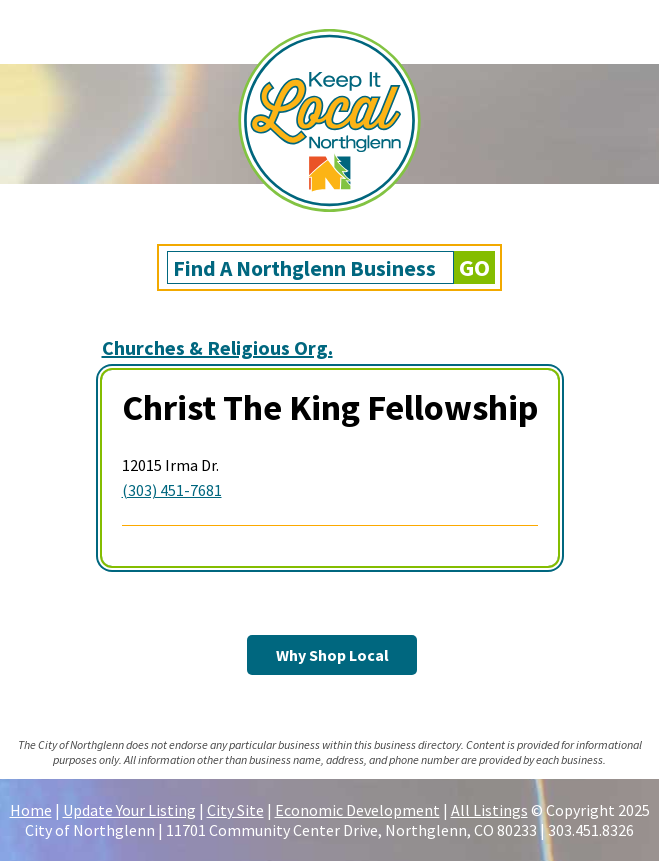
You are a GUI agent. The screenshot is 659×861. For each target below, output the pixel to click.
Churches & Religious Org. (217, 347)
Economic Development (357, 810)
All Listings (489, 810)
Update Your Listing (129, 810)
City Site (235, 810)
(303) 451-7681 (172, 490)
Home (31, 810)
